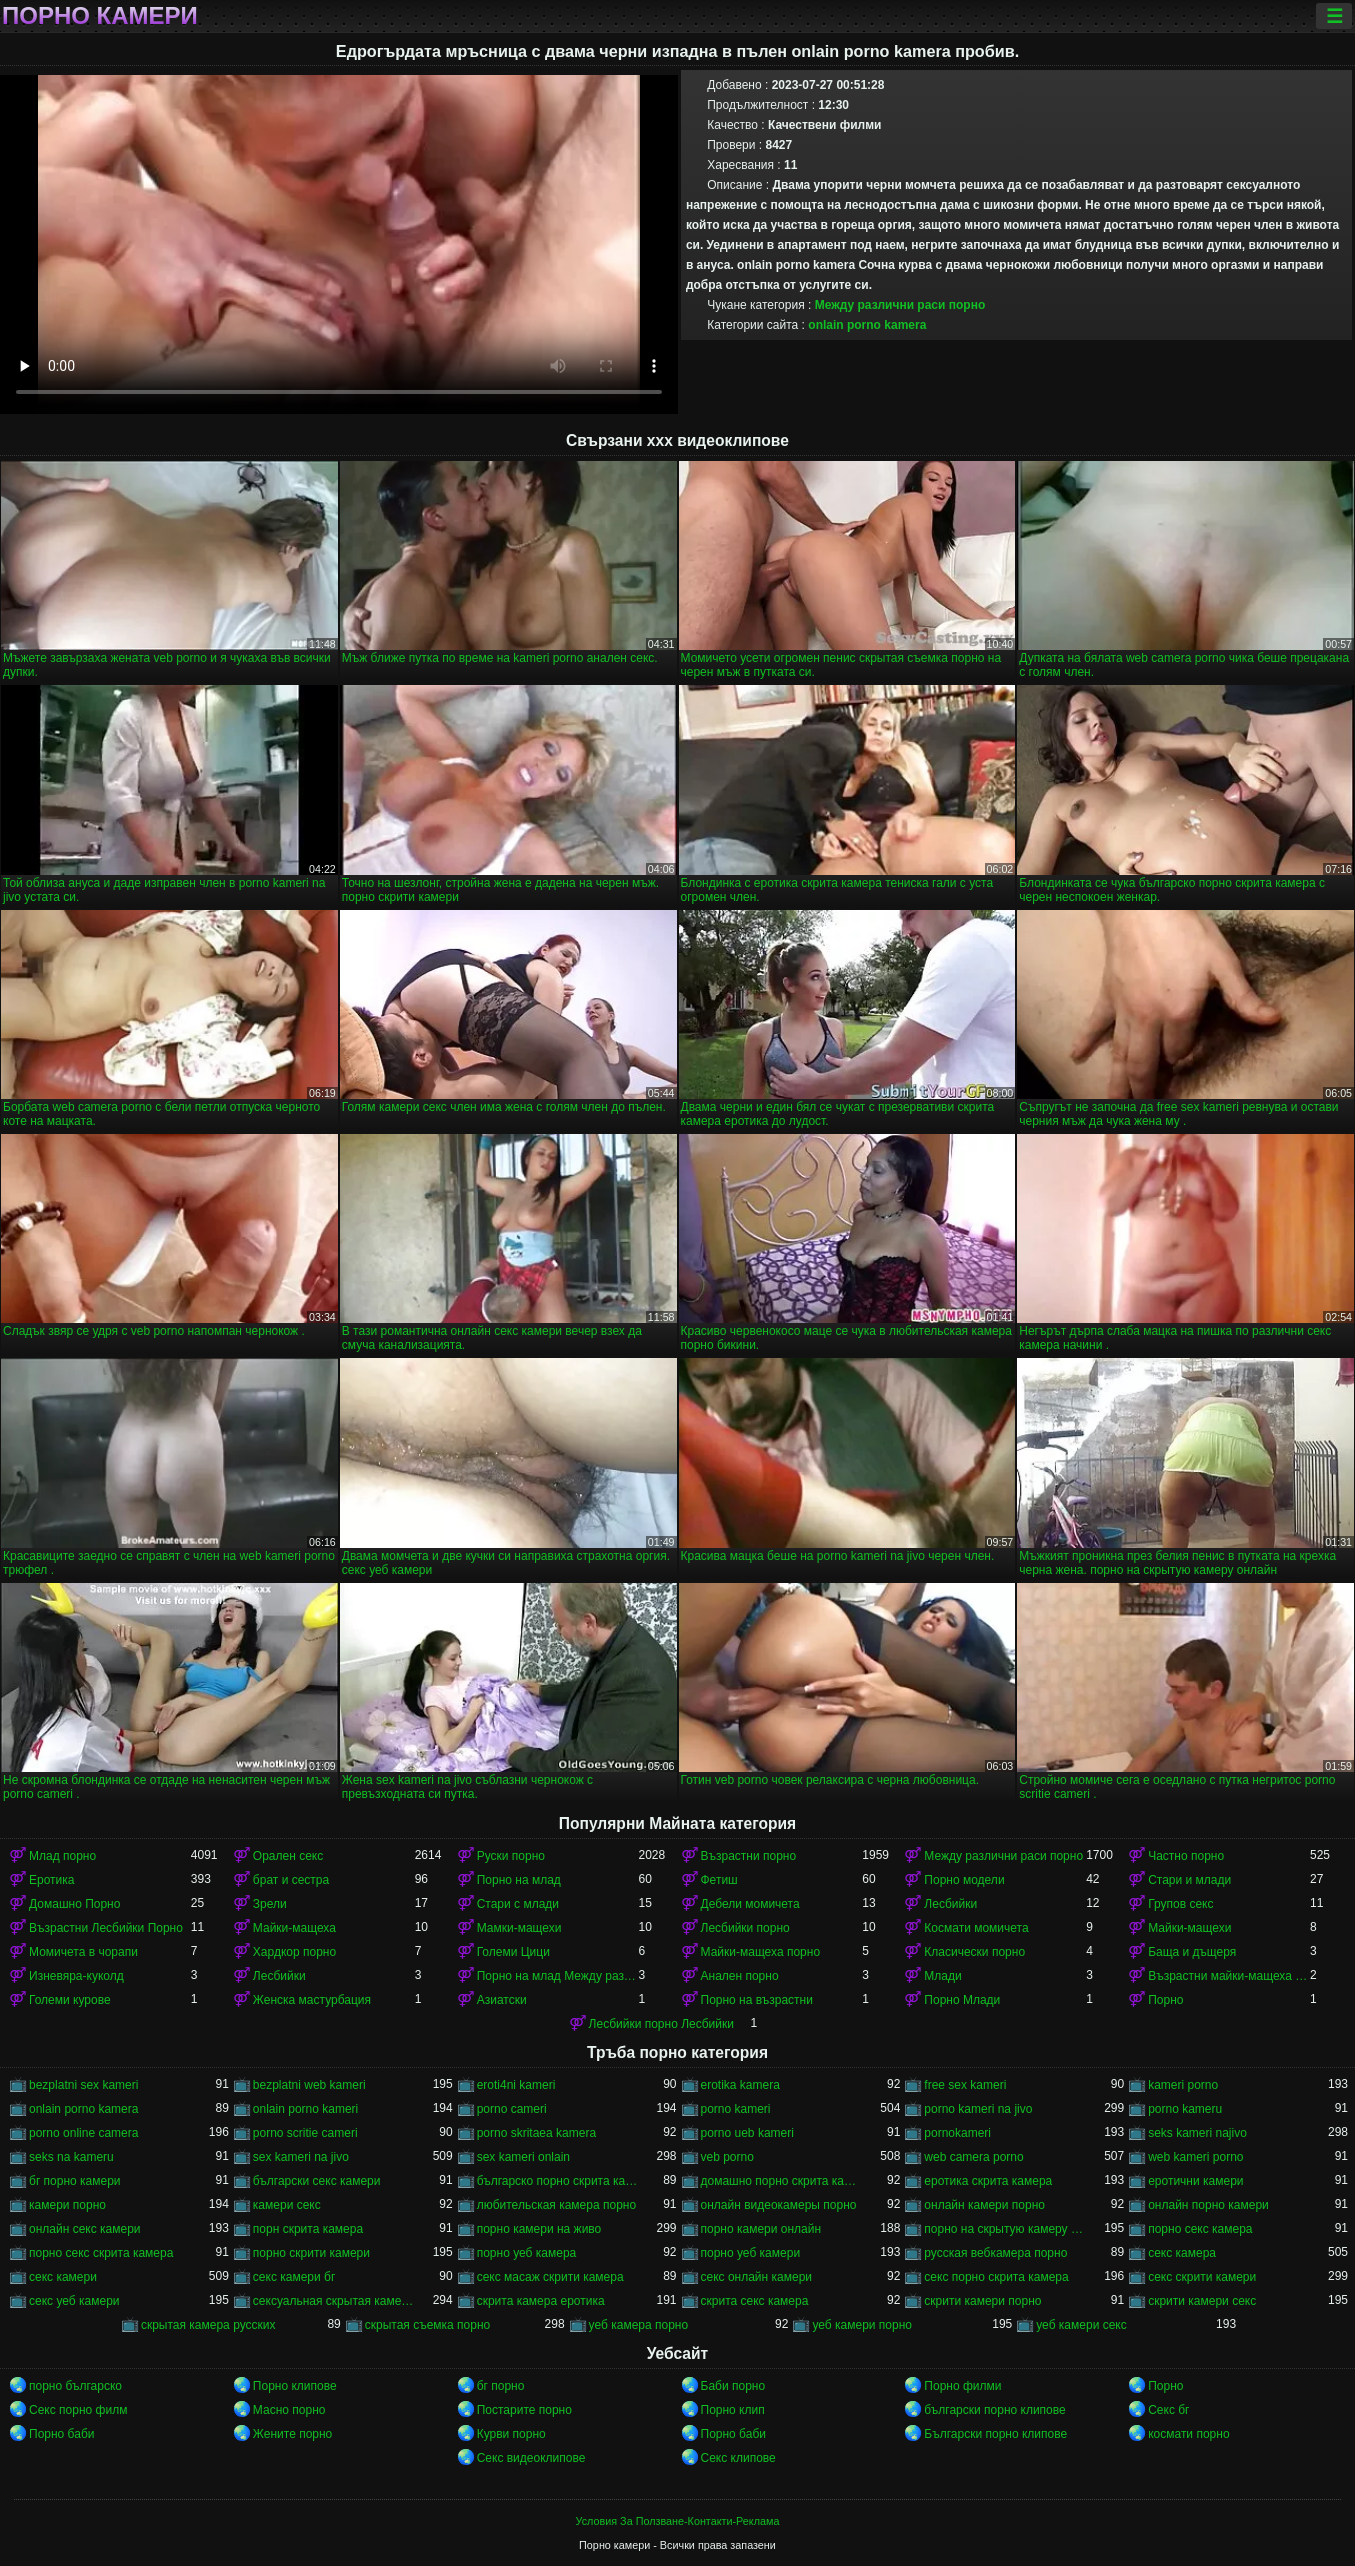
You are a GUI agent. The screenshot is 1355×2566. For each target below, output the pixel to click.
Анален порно (740, 1976)
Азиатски (502, 2000)
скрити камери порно (982, 2301)
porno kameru (1185, 2109)
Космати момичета (976, 1928)
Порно (1165, 2000)
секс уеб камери (74, 2301)
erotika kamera (740, 2085)
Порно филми (962, 2386)
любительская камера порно (556, 2205)
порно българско (75, 2386)
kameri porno (1183, 2085)
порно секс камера (1200, 2229)
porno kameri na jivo (978, 2109)
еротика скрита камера (988, 2181)
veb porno (727, 2157)
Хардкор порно (294, 1952)
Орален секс (288, 1856)
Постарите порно (524, 2410)
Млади (942, 1976)
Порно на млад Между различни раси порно (558, 1976)
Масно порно (289, 2410)
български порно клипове (994, 2410)
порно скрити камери (311, 2253)
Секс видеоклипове (531, 2458)
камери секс (287, 2205)
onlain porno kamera (867, 325)
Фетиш (719, 1880)
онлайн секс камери (85, 2229)
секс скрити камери (1202, 2277)
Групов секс (1180, 1904)
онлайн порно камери (1208, 2205)
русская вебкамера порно (995, 2253)
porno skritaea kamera (536, 2133)
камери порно (67, 2205)
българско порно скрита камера (558, 2181)
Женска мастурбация (312, 2000)
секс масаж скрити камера (550, 2277)
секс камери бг (294, 2277)
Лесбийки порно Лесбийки (661, 2024)
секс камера (1182, 2253)
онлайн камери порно (984, 2205)
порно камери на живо (539, 2229)
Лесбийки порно (745, 1928)
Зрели (270, 1904)
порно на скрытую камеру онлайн (1005, 2229)
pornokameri (957, 2133)
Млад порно (62, 1856)
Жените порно (292, 2434)
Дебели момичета (750, 1904)
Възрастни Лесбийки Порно (106, 1928)
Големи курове (70, 2000)
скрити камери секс (1202, 2301)
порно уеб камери (751, 2253)
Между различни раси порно (900, 305)
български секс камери (317, 2181)
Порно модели (964, 1880)
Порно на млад (519, 1880)
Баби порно (733, 2386)
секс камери (63, 2277)
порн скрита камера (308, 2229)
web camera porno (973, 2157)
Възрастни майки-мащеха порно (1229, 1976)
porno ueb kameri (747, 2133)
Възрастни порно (749, 1856)
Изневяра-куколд (76, 1976)
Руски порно (511, 1856)
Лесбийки (950, 1904)
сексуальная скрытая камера (334, 2301)
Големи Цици (513, 1952)
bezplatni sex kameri (83, 2085)
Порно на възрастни (757, 2000)
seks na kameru (71, 2157)
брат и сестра (291, 1880)
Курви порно (511, 2434)
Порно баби (61, 2434)
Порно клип (733, 2410)
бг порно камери (75, 2181)
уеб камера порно (639, 2325)
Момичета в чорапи (83, 1952)
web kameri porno (1195, 2157)
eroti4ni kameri (516, 2085)
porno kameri (736, 2109)
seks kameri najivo (1197, 2133)
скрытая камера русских (208, 2325)
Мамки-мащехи (519, 1928)
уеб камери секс (1081, 2325)
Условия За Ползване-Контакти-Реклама (678, 2521)
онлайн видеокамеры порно (779, 2205)
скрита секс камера (755, 2301)
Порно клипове (295, 2386)
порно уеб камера (527, 2253)
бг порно (501, 2386)
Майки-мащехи (1189, 1928)
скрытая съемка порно (428, 2325)
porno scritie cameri (305, 2133)
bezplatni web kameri (309, 2085)
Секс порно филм (78, 2410)
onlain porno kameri (305, 2109)
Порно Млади (962, 2000)
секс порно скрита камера (996, 2277)
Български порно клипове (995, 2434)
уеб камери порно (862, 2325)
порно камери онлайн (761, 2229)
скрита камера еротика (541, 2301)
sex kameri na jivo (301, 2157)
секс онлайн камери (757, 2277)
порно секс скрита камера (101, 2253)
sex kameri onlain (523, 2157)
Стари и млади (1189, 1880)
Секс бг (1168, 2410)
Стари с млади (518, 1904)
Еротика (51, 1880)
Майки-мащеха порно (761, 1952)
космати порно (1188, 2434)
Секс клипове (738, 2458)
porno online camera (83, 2133)
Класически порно (974, 1952)
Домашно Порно (74, 1904)
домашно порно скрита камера (782, 2181)
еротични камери (1195, 2181)
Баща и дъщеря (1192, 1952)
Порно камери (100, 16)
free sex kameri (965, 2085)
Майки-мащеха (294, 1928)
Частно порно (1186, 1856)
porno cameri (512, 2109)
